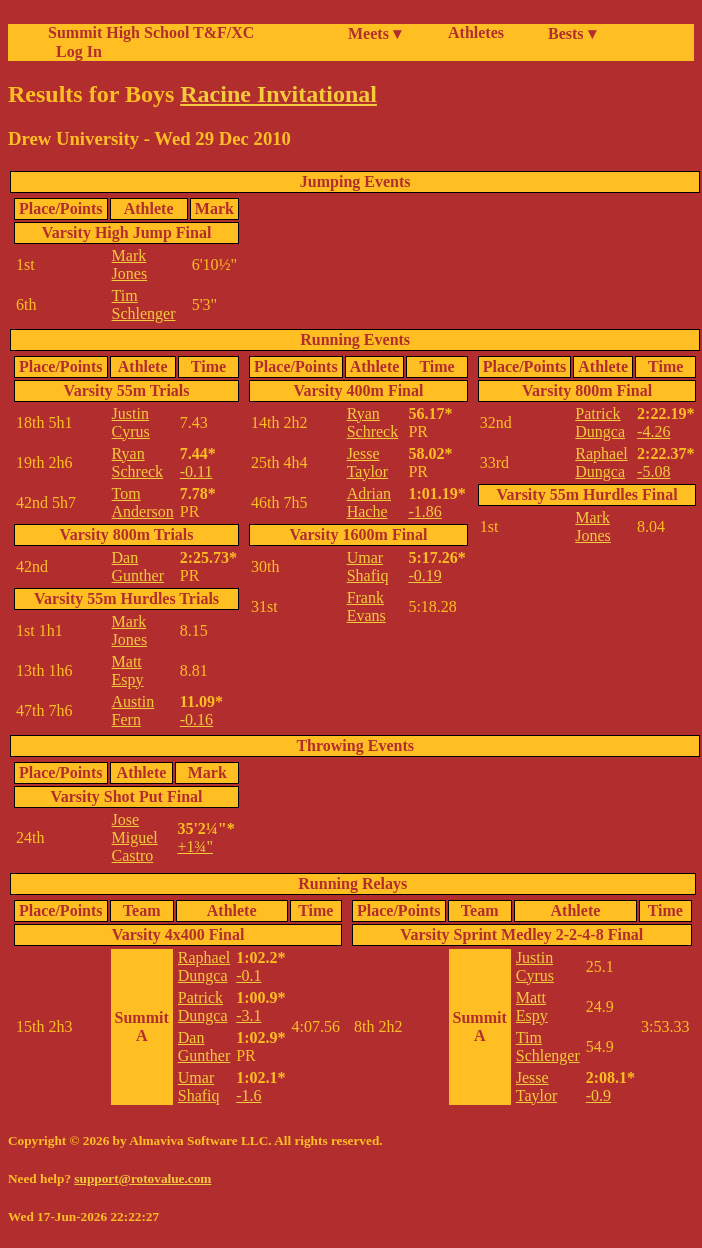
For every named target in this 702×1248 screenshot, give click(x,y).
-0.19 (424, 575)
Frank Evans (366, 606)
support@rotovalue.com (142, 1178)
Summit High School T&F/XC (151, 32)
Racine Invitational (278, 94)
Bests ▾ (572, 33)
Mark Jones (130, 264)
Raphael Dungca (601, 462)
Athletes (476, 32)
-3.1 (248, 1015)
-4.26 (653, 431)
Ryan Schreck (138, 462)
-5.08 (653, 471)
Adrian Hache (369, 502)
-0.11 (196, 471)
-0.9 (598, 1095)
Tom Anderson (143, 502)
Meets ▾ (374, 33)
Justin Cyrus (131, 422)
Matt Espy (128, 670)
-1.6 (248, 1095)
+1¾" (195, 846)
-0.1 (248, 975)
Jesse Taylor (368, 462)
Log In (75, 51)
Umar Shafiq (368, 566)
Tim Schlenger (144, 304)
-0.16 (196, 719)
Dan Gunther (138, 566)
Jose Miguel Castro (135, 837)
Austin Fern (133, 710)
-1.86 (424, 511)
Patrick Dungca (600, 422)
